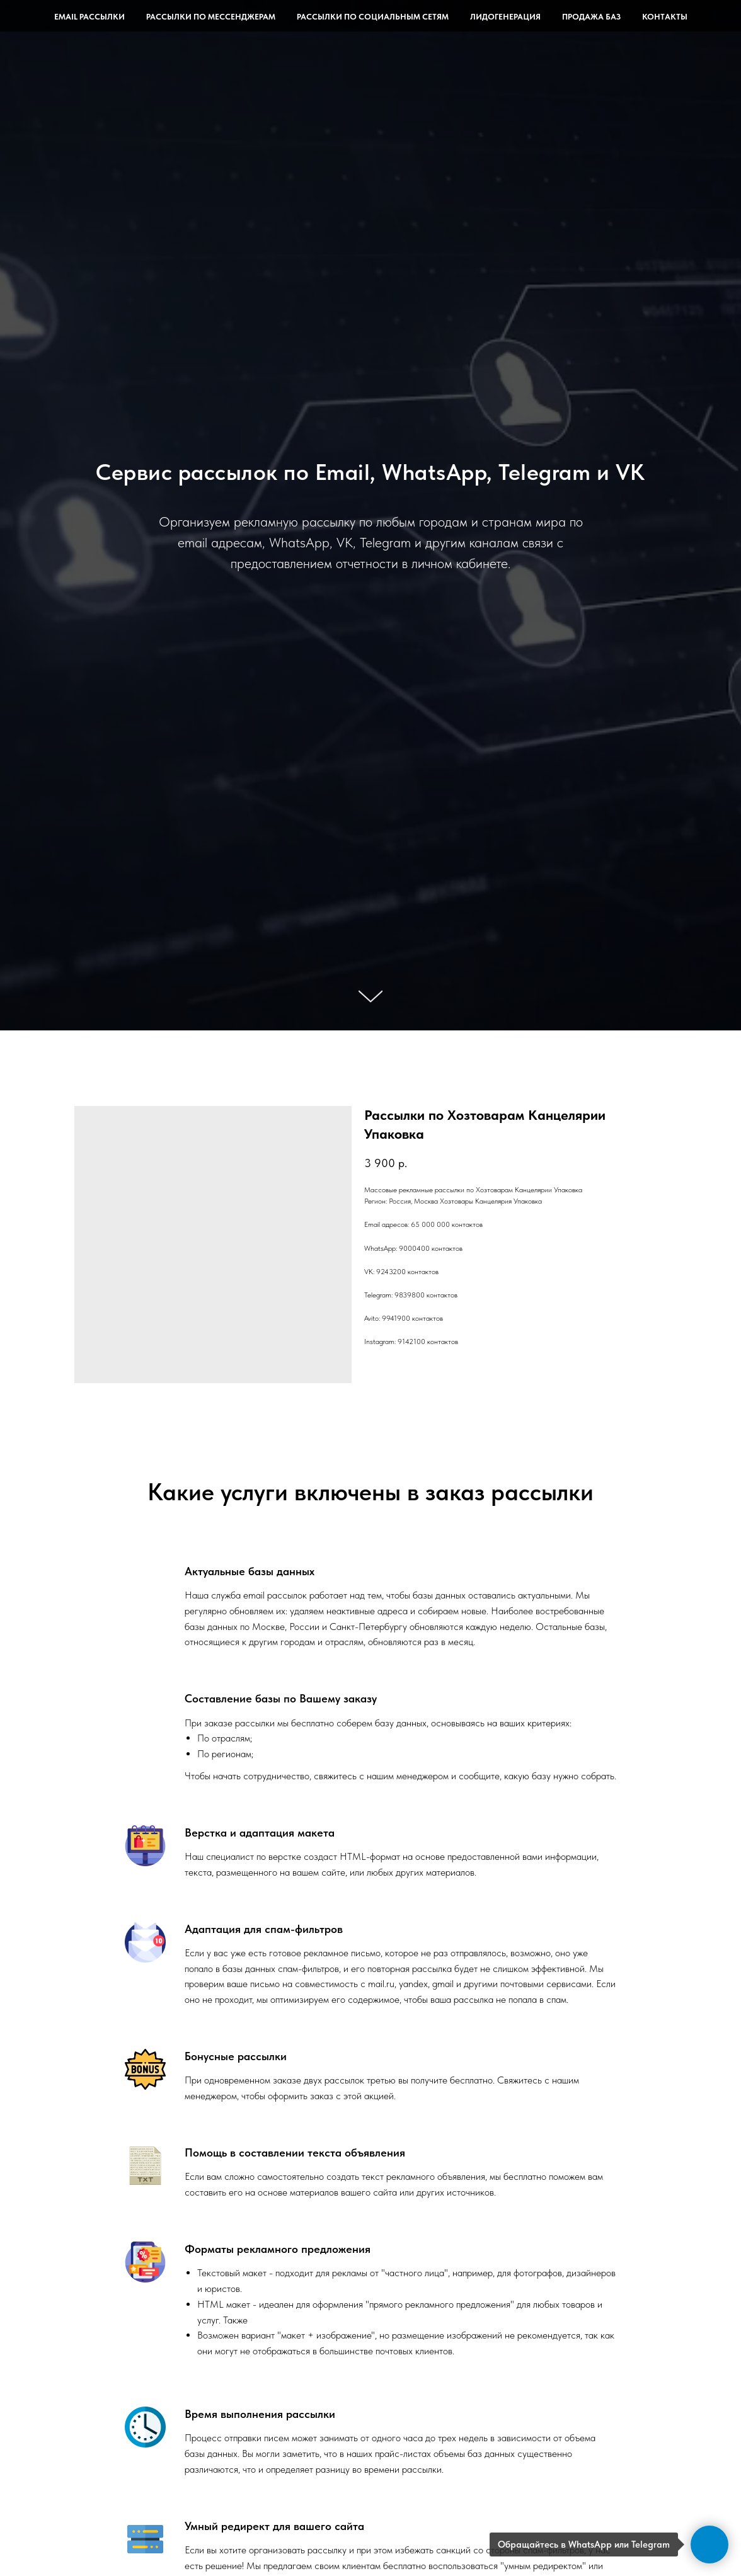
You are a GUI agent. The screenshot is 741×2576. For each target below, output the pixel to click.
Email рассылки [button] (89, 16)
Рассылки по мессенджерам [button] (210, 16)
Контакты (664, 16)
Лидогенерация (505, 16)
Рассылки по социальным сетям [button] (373, 16)
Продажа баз (591, 16)
